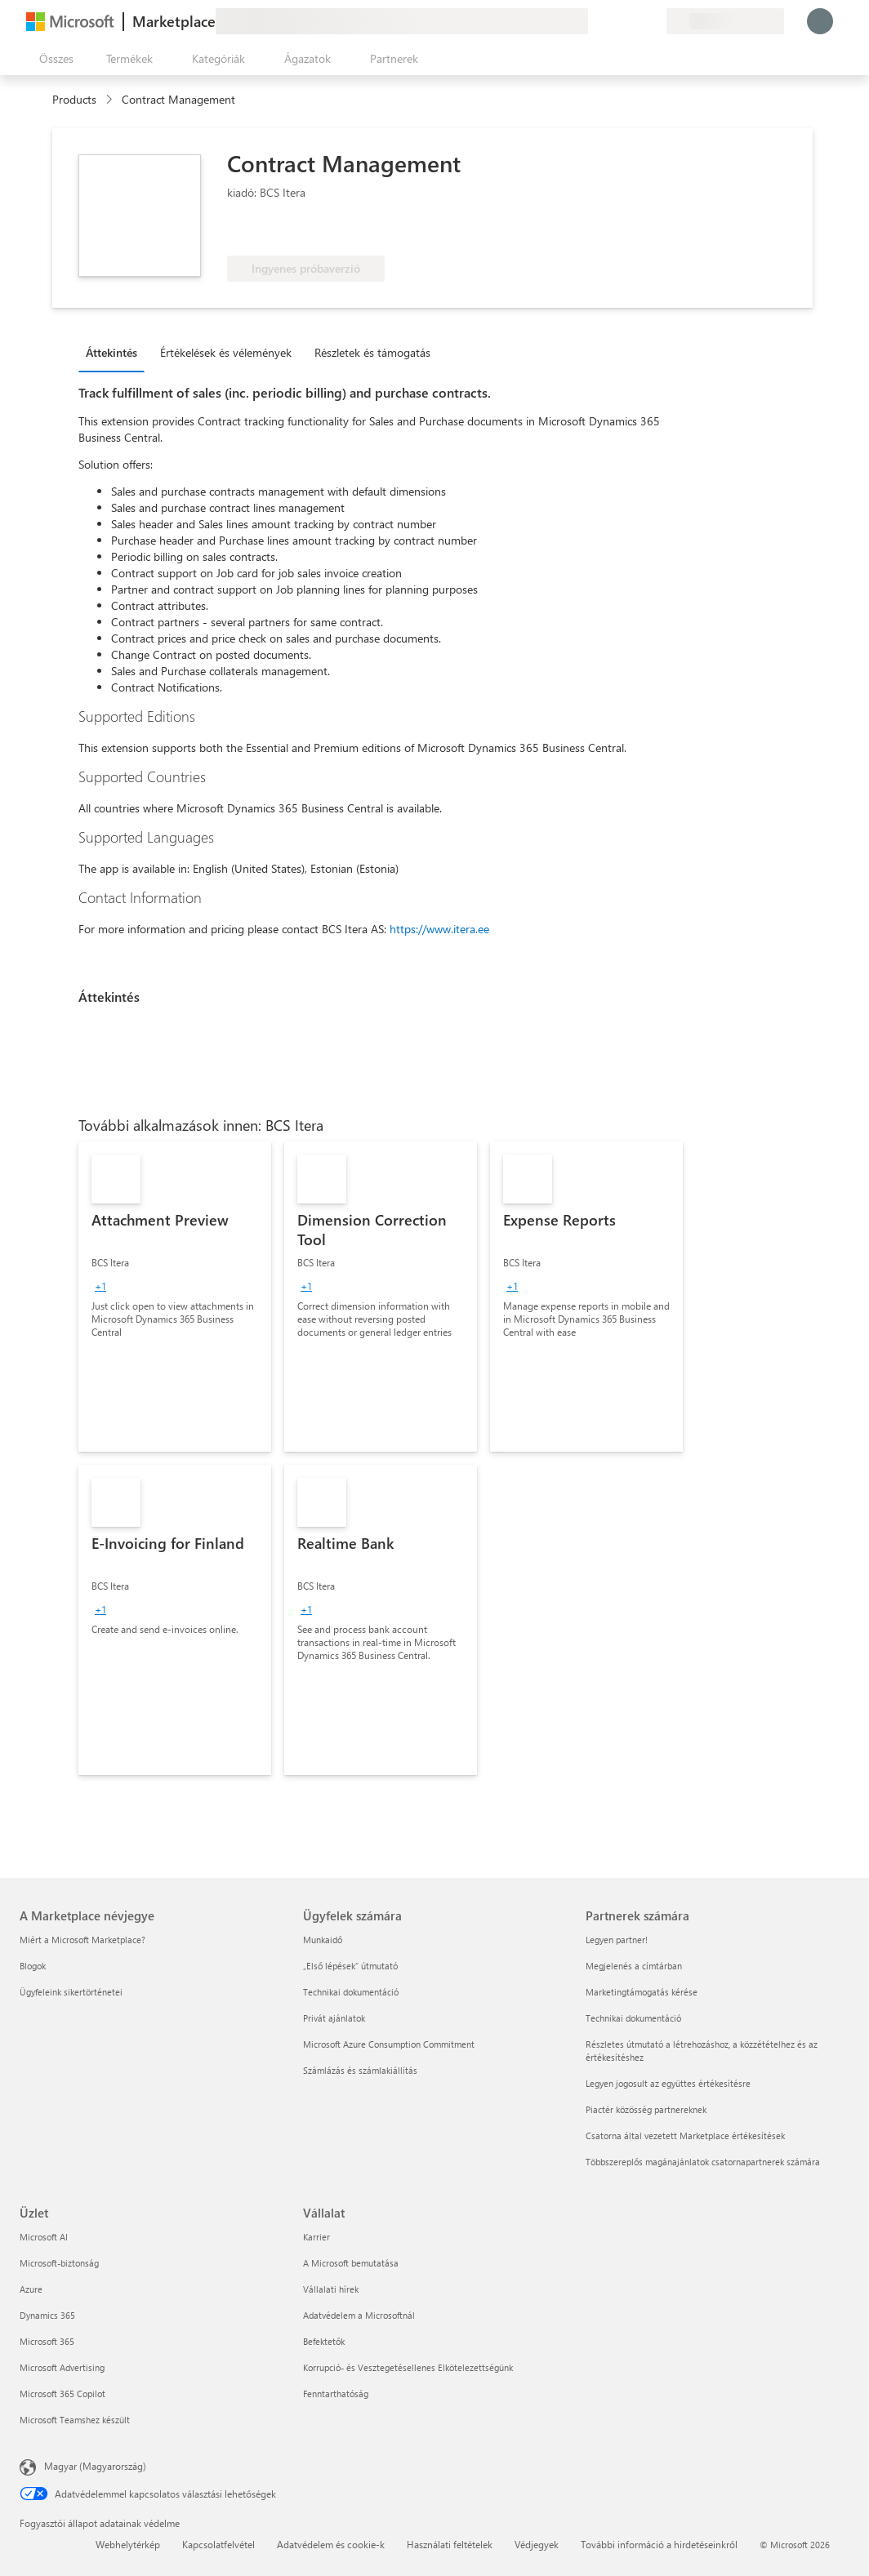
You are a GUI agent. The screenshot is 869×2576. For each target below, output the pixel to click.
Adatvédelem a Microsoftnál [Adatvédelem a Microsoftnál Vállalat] (359, 2315)
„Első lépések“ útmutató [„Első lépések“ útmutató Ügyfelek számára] (350, 1966)
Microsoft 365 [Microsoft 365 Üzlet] (47, 2341)
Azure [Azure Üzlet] (31, 2289)
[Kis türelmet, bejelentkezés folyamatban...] (820, 21)
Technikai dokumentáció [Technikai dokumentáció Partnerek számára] (633, 2018)
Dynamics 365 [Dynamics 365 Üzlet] (47, 2315)
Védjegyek (537, 2544)
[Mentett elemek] (633, 21)
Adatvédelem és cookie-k (331, 2544)
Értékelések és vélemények (226, 352)
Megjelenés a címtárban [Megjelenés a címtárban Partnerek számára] (634, 1966)
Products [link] (74, 99)
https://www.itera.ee (439, 929)
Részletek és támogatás (372, 352)
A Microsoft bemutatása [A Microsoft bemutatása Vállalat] (351, 2263)
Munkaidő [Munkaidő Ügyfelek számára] (322, 1939)
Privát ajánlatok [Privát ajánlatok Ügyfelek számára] (334, 2018)
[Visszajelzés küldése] (594, 21)
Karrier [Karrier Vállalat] (316, 2237)
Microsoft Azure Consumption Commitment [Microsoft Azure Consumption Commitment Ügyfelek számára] (389, 2044)
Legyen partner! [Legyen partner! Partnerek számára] (617, 1939)
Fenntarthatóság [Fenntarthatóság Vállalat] (335, 2393)
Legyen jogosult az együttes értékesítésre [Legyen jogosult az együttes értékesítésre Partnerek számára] (668, 2083)
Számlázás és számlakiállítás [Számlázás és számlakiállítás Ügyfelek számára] (360, 2070)
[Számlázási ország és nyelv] (725, 21)
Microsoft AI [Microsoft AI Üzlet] (44, 2237)
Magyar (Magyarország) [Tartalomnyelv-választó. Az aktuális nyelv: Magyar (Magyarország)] (95, 2465)
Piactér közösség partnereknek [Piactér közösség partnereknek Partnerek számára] (646, 2109)
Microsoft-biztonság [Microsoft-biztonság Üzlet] (59, 2263)
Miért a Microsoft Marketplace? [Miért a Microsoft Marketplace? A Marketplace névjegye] (82, 1939)
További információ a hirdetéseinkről (659, 2544)
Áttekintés (111, 352)
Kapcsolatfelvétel (218, 2544)
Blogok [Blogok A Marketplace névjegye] (33, 1966)
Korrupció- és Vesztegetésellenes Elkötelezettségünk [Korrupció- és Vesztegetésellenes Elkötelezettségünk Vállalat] (408, 2367)
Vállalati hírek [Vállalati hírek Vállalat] (331, 2289)
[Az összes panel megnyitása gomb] (53, 58)
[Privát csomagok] (653, 21)
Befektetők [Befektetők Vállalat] (324, 2341)
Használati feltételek (449, 2544)
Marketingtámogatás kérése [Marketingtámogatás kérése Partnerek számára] (641, 1992)
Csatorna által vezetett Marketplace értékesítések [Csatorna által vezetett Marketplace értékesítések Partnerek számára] (685, 2135)
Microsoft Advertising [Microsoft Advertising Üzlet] (62, 2367)
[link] (174, 1296)
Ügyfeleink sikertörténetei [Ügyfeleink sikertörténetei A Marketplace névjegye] (71, 1992)
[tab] (115, 352)
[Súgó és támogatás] (614, 21)
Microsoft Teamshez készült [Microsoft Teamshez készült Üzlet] (75, 2420)
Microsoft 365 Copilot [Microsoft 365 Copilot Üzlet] (62, 2393)
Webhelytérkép (128, 2544)
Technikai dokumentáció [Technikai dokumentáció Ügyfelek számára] (351, 1992)
